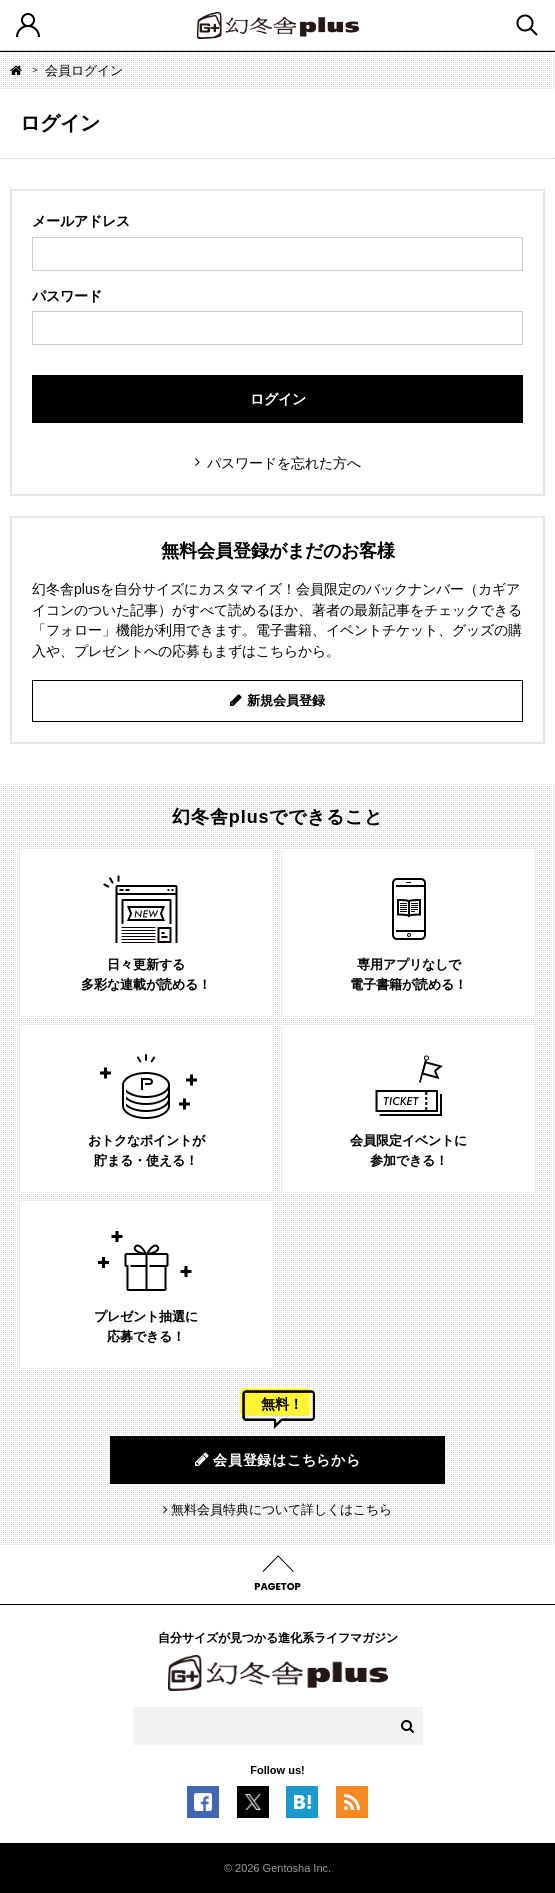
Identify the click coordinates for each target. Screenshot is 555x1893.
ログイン (278, 399)
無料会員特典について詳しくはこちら (281, 1509)
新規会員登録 (286, 700)
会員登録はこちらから (278, 1459)
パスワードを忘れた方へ (284, 463)
